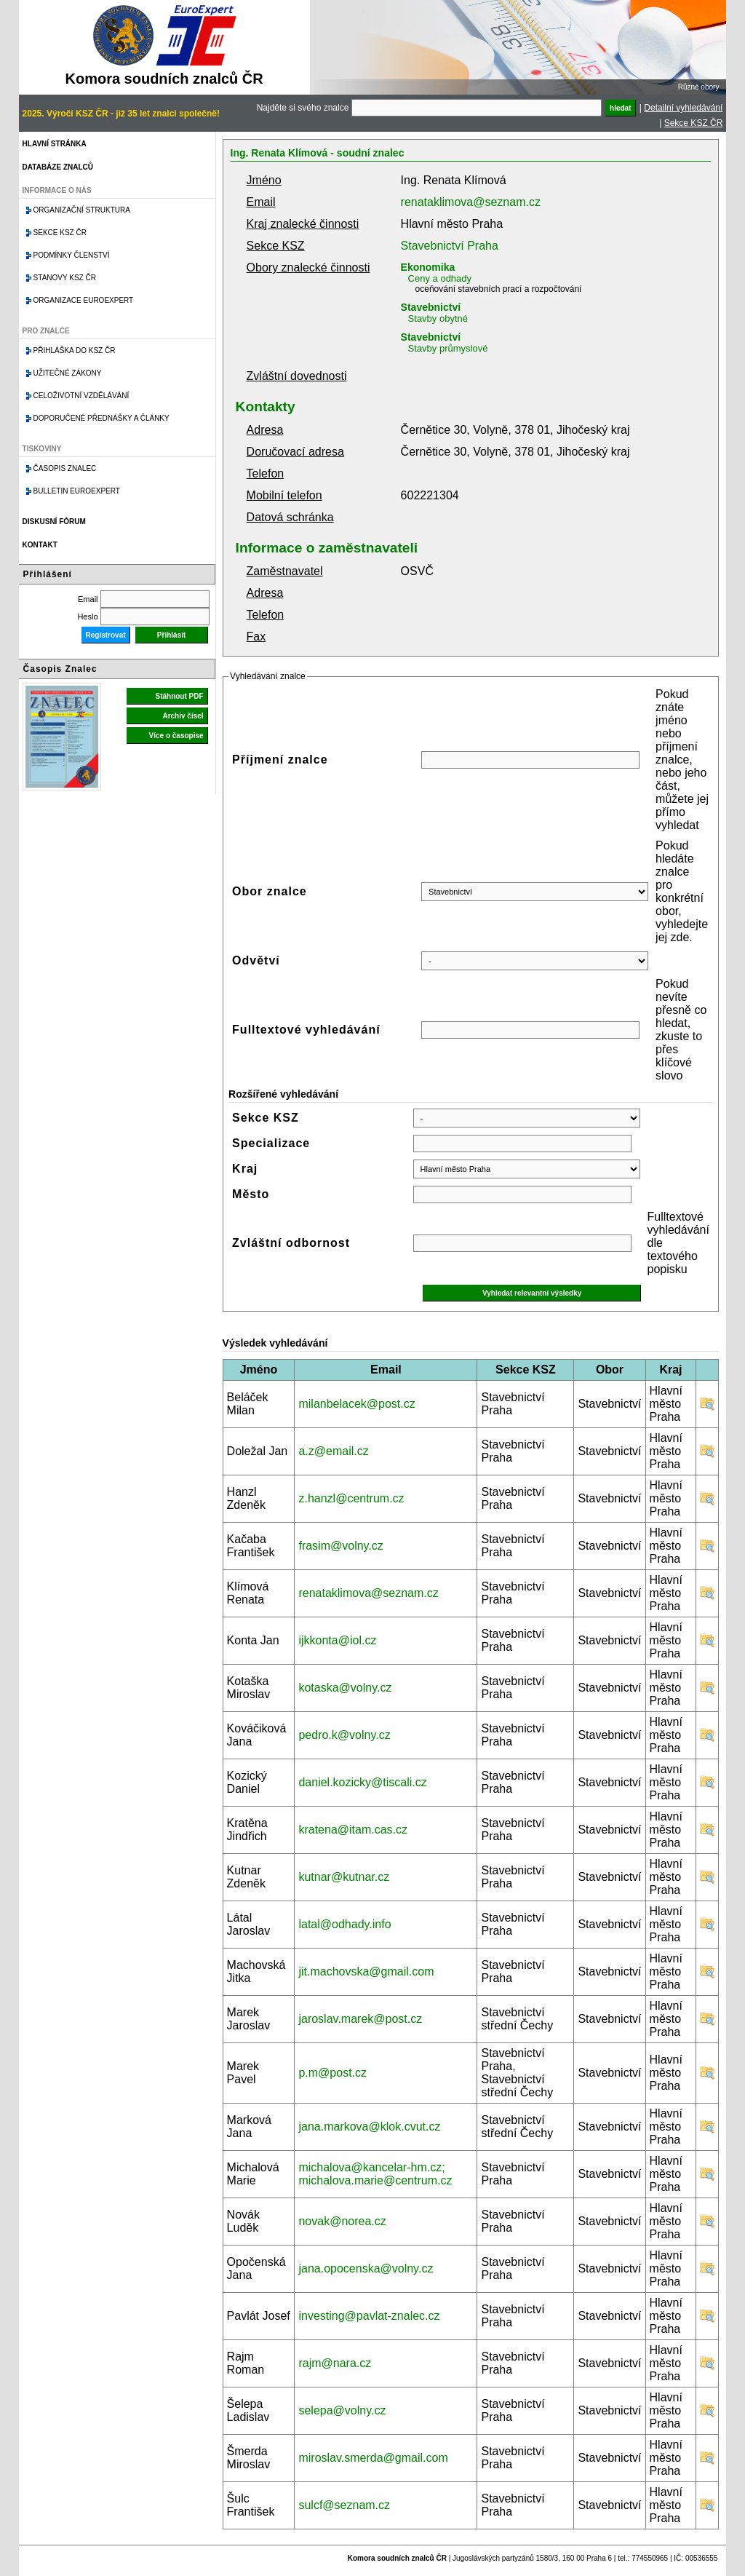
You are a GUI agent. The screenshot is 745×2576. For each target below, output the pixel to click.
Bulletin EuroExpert (76, 491)
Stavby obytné (438, 318)
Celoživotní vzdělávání (81, 396)
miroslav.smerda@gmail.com (372, 2458)
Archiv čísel (182, 716)
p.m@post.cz (332, 2072)
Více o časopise (176, 736)
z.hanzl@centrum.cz (351, 1498)
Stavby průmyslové (448, 348)
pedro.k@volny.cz (344, 1735)
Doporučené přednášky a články (101, 418)
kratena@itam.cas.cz (352, 1829)
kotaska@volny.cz (344, 1687)
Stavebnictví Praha (449, 245)
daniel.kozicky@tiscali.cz (362, 1782)
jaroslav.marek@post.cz (360, 2019)
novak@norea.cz (342, 2221)
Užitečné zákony (67, 373)
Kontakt (40, 545)
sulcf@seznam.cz (344, 2505)
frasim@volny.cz (340, 1545)
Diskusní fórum (54, 522)
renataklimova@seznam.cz (471, 202)
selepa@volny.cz (342, 2410)
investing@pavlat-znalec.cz (368, 2316)
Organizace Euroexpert (83, 300)
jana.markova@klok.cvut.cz (369, 2126)
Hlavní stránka (55, 144)
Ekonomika (428, 267)
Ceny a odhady (439, 278)
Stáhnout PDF (179, 696)
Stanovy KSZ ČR (64, 278)
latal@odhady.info (344, 1924)
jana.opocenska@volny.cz (365, 2268)
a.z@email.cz (333, 1451)
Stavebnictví (431, 307)
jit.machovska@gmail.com (366, 1971)
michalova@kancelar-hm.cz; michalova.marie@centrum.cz (375, 2174)
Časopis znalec (65, 468)
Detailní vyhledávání (683, 108)
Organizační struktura (81, 210)
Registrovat (106, 635)
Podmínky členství (71, 255)
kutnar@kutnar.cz (343, 1877)
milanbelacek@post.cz (356, 1404)
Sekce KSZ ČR (693, 123)
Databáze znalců (58, 167)
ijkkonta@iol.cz (337, 1640)
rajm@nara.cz (334, 2363)
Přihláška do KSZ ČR (74, 350)
